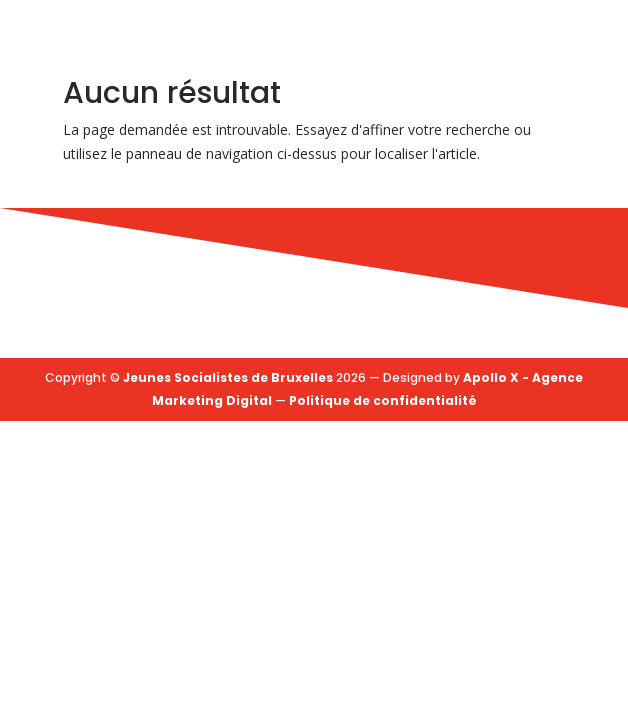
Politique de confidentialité (383, 400)
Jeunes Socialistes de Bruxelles (228, 377)
